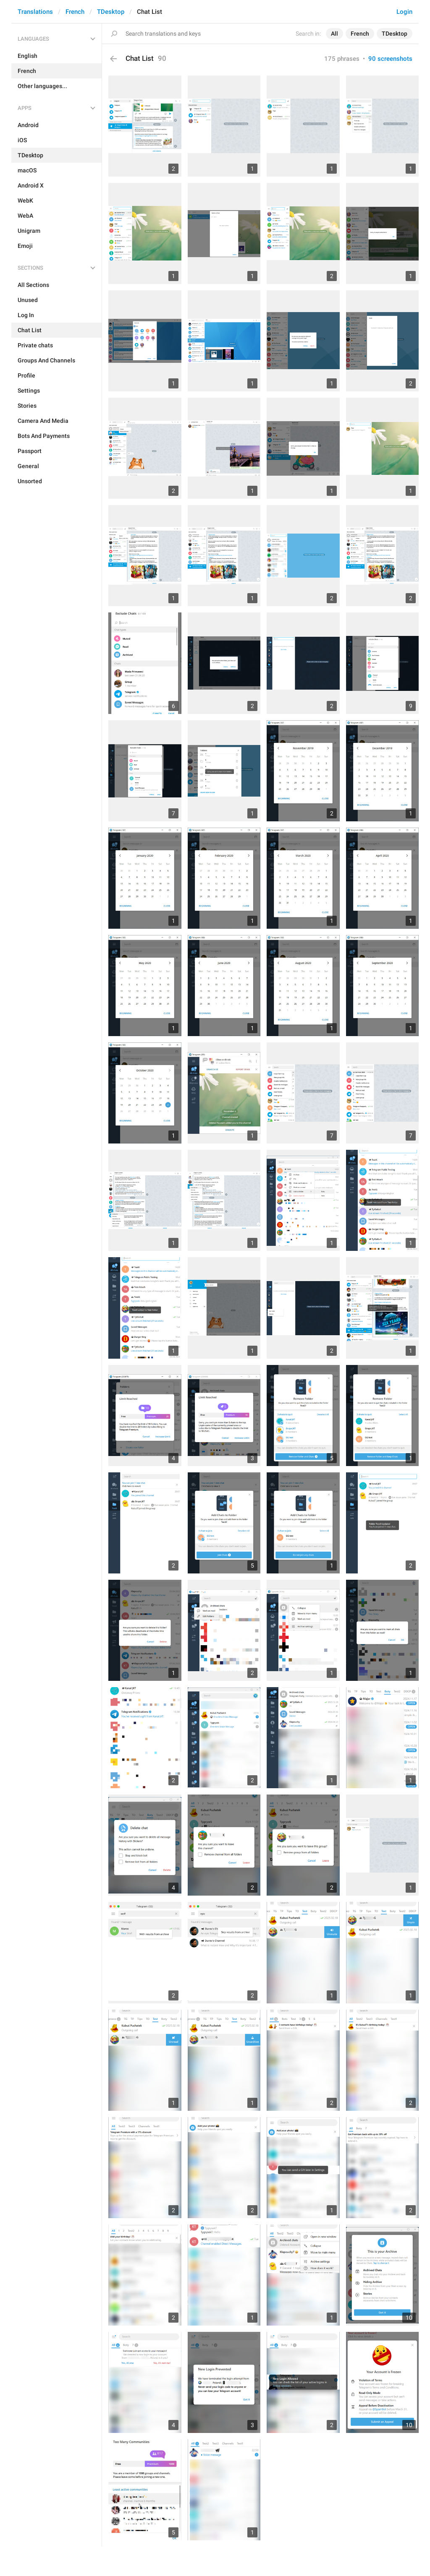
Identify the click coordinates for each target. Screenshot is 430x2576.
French (75, 12)
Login (404, 12)
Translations (35, 12)
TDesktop (110, 12)
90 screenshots (390, 59)
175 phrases (341, 59)
